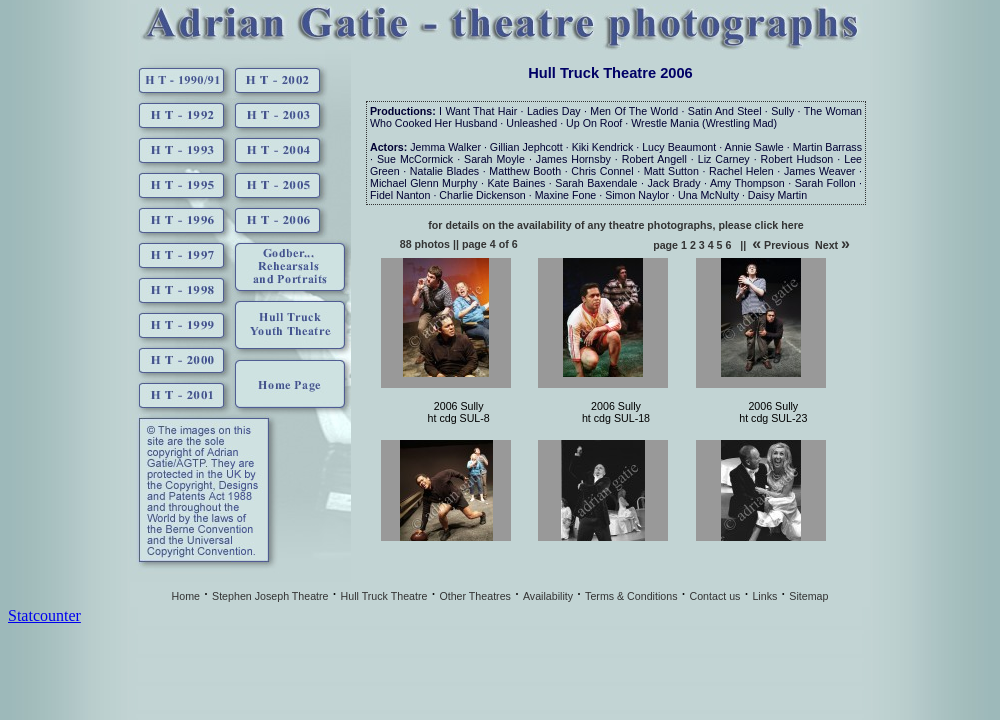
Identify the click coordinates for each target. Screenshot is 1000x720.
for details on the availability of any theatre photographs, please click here (615, 225)
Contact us (714, 596)
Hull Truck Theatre (384, 596)
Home (186, 596)
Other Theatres (474, 596)
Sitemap (808, 596)
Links (764, 596)
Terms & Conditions (631, 596)
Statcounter (44, 615)
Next (832, 245)
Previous (780, 245)
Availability (548, 596)
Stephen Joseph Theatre (270, 596)
